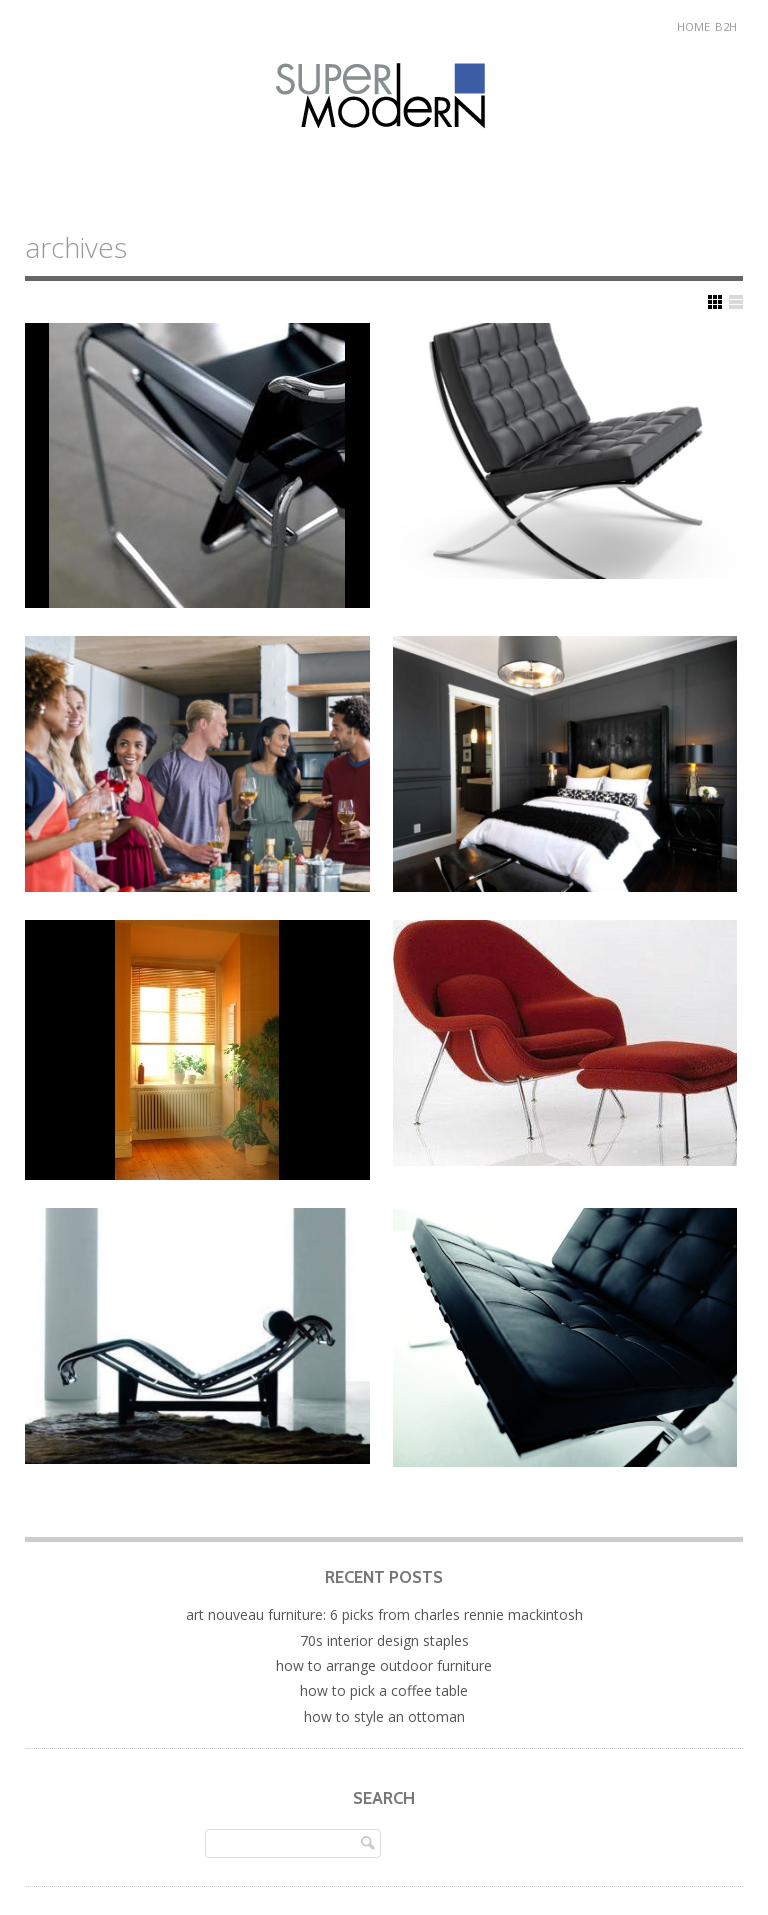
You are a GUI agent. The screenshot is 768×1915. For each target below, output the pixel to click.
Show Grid (715, 302)
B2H (726, 26)
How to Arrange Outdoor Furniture (384, 1665)
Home (693, 26)
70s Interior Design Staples (384, 1640)
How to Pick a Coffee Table (384, 1690)
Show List (736, 302)
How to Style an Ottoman (384, 1716)
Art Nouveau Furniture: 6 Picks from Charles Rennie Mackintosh (384, 1614)
